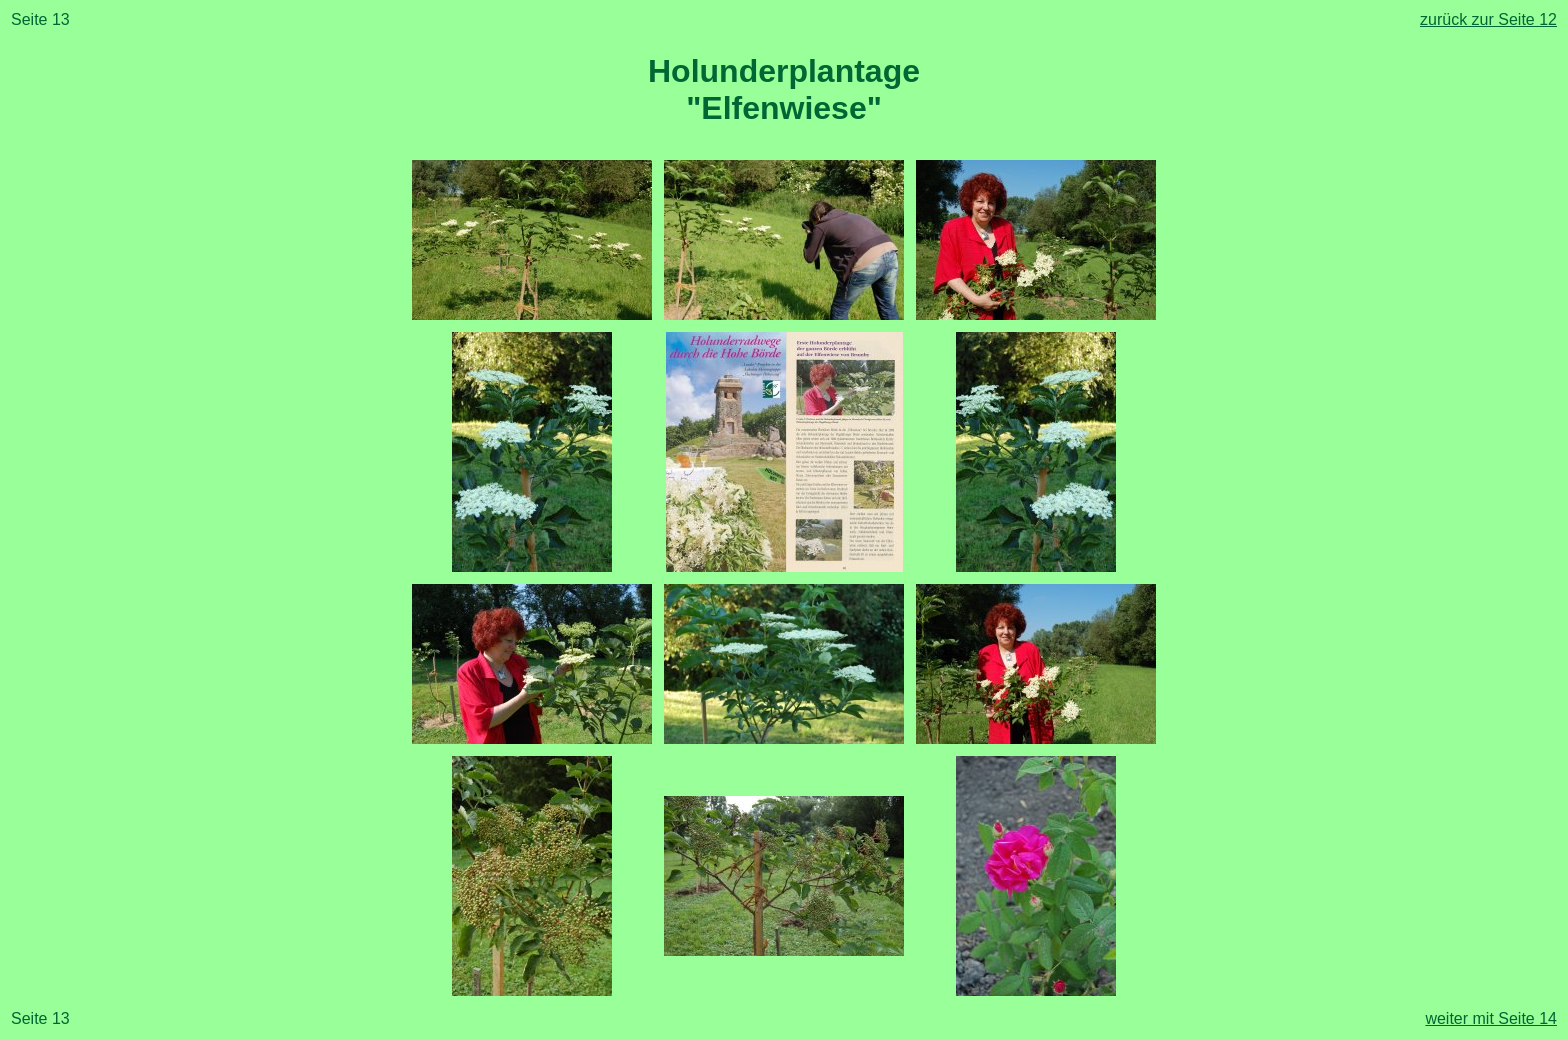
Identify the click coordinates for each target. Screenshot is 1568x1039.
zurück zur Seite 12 (1488, 19)
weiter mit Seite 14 (1491, 1018)
